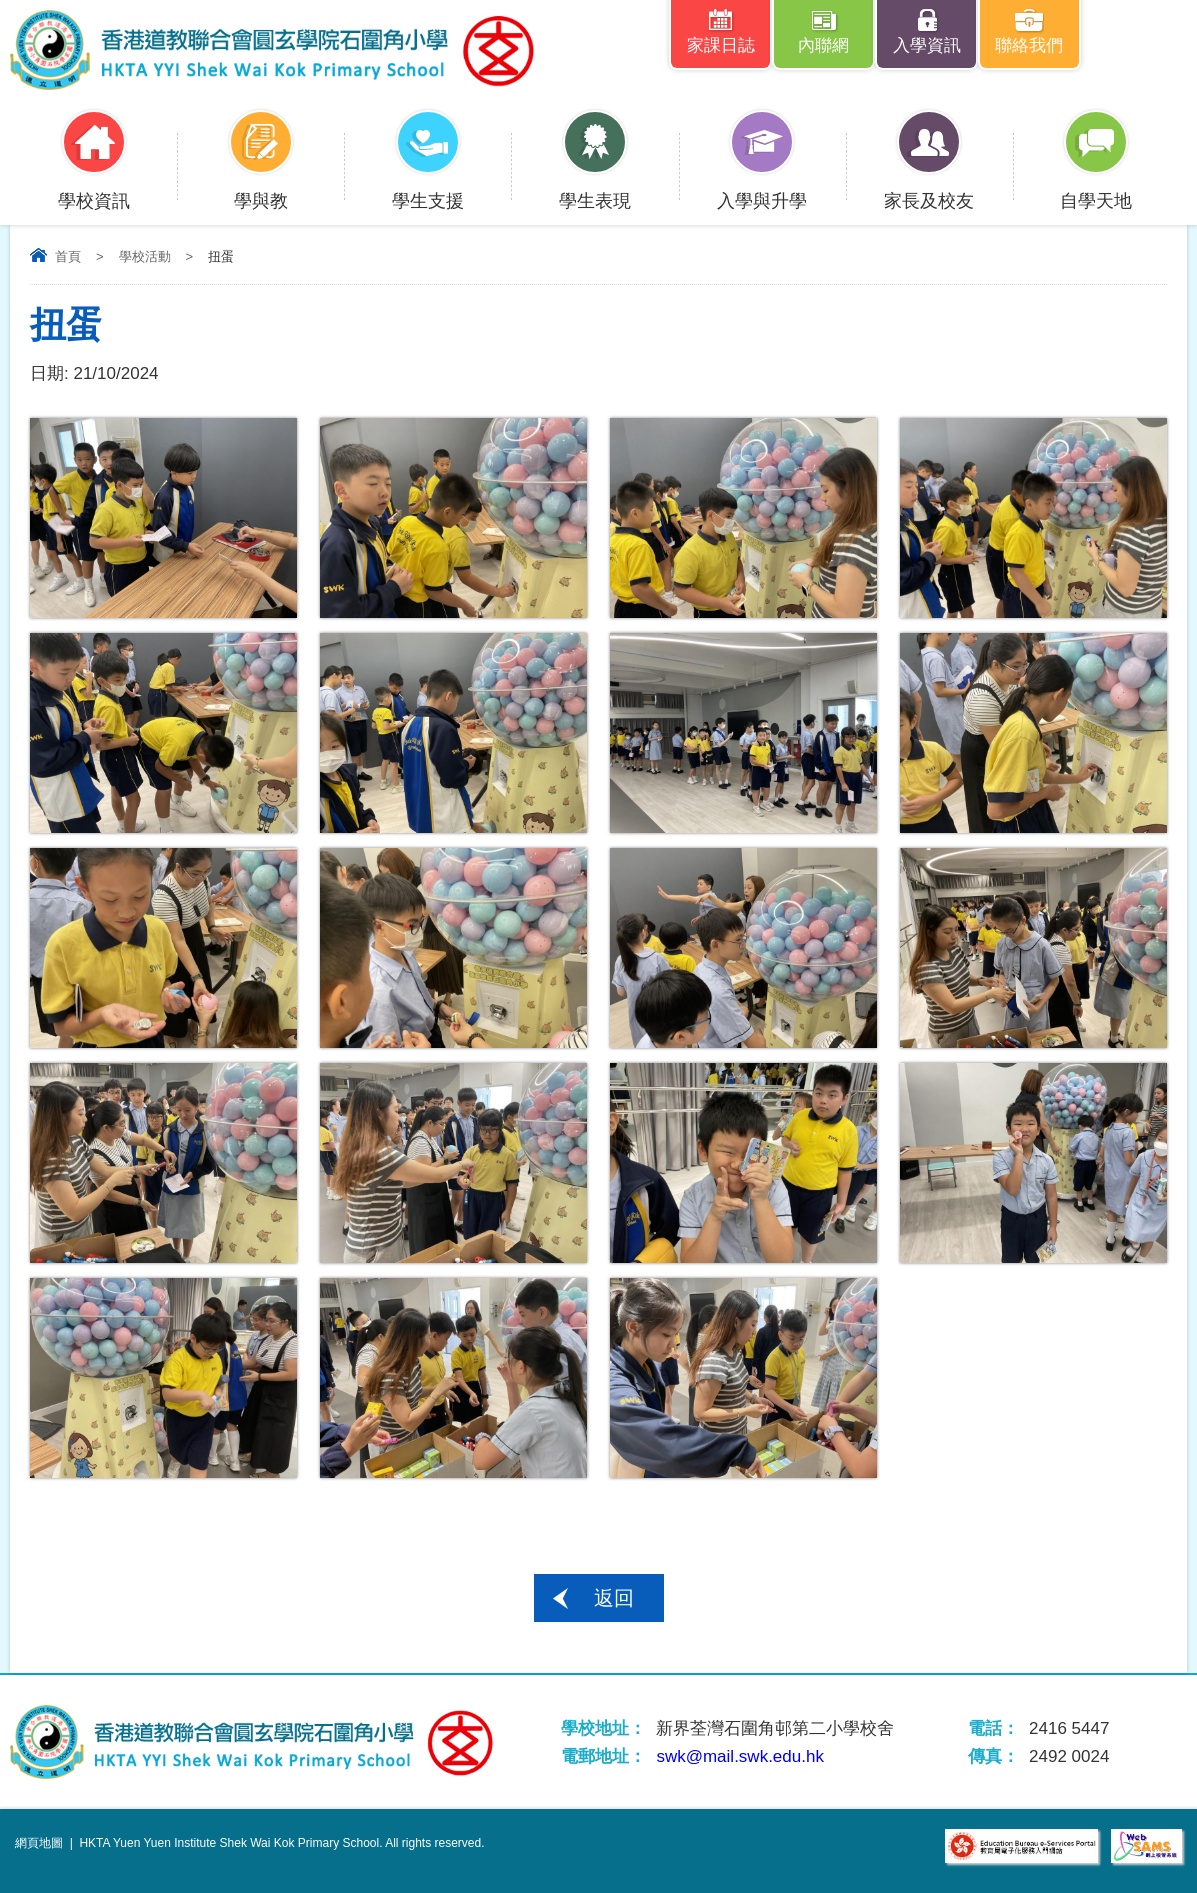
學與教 (261, 188)
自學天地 (1096, 188)
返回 (614, 1598)
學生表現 (595, 188)
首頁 (68, 256)
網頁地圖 (39, 1843)
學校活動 (145, 256)
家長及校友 (929, 188)
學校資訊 (94, 188)
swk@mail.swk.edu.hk (739, 1756)
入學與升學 (762, 188)
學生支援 (428, 188)
